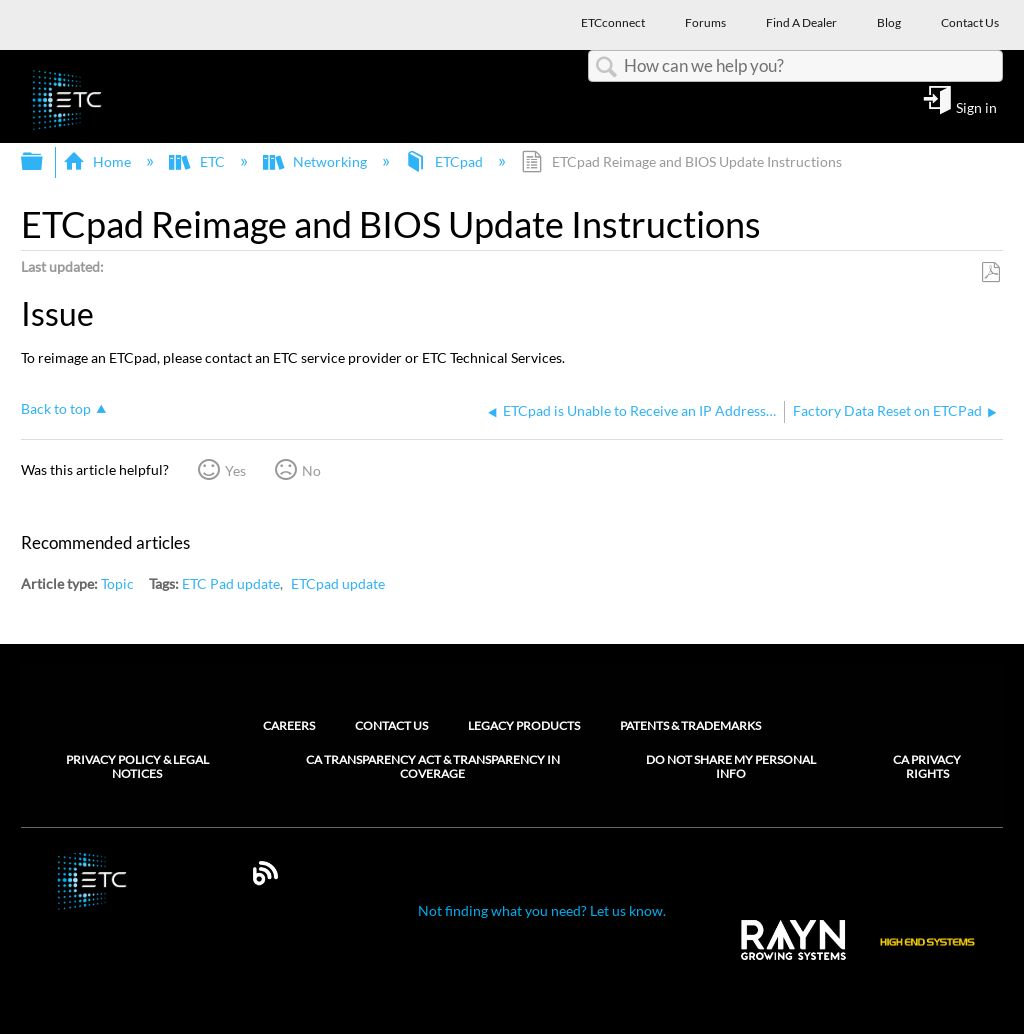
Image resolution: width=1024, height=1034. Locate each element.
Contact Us (391, 725)
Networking (316, 161)
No (311, 470)
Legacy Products (524, 725)
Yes (235, 470)
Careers (289, 725)
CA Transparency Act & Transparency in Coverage (433, 767)
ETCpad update (338, 583)
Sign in (976, 107)
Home (98, 161)
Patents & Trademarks (690, 725)
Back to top (56, 408)
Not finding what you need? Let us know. (542, 910)
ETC (198, 161)
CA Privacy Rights (927, 767)
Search (606, 67)
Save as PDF (990, 272)
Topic (117, 583)
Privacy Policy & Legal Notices (137, 767)
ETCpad (445, 161)
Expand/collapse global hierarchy (45, 162)
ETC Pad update (231, 583)
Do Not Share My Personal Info (731, 767)
